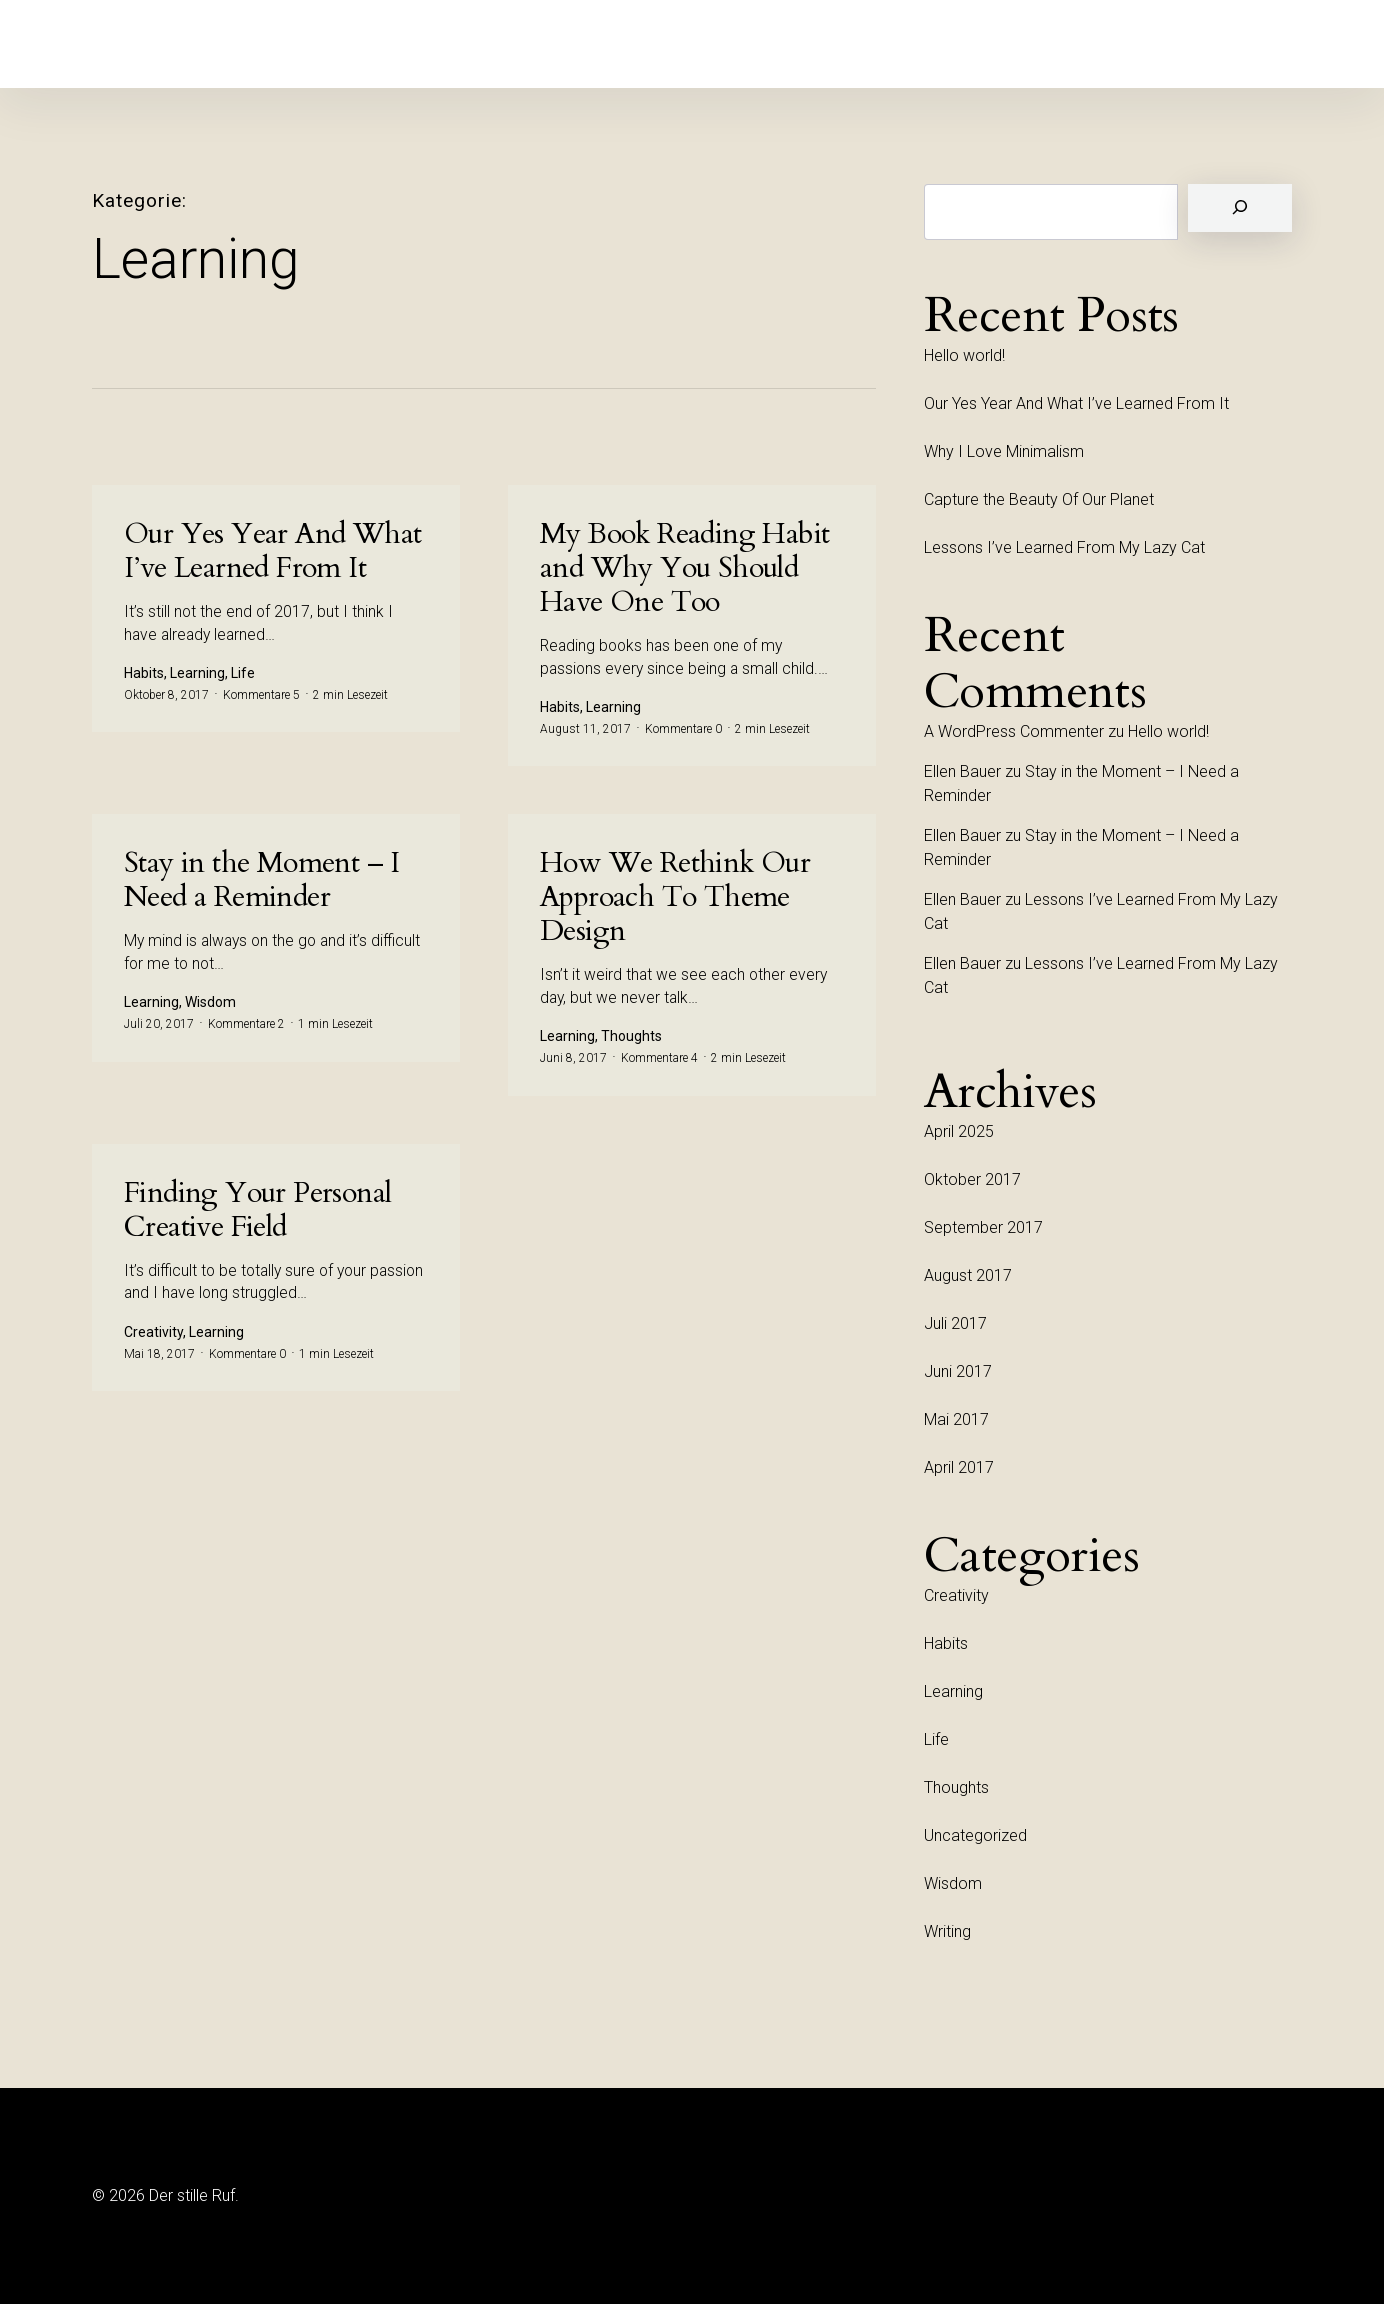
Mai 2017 (956, 1419)
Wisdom (953, 1883)
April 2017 (959, 1467)
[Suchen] (1240, 208)
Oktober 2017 (972, 1179)
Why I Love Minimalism (1004, 451)
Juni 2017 (958, 1371)
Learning (953, 1691)
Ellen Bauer (962, 771)
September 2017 (983, 1227)
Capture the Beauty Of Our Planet (1039, 499)
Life (936, 1739)
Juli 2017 (955, 1323)
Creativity (956, 1595)
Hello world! (964, 355)
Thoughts (956, 1787)
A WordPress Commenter (1014, 731)
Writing (947, 1931)
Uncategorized (975, 1835)
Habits (946, 1643)
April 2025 (959, 1131)
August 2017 (968, 1275)
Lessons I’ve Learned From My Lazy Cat (1064, 547)
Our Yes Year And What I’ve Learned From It (1076, 403)
